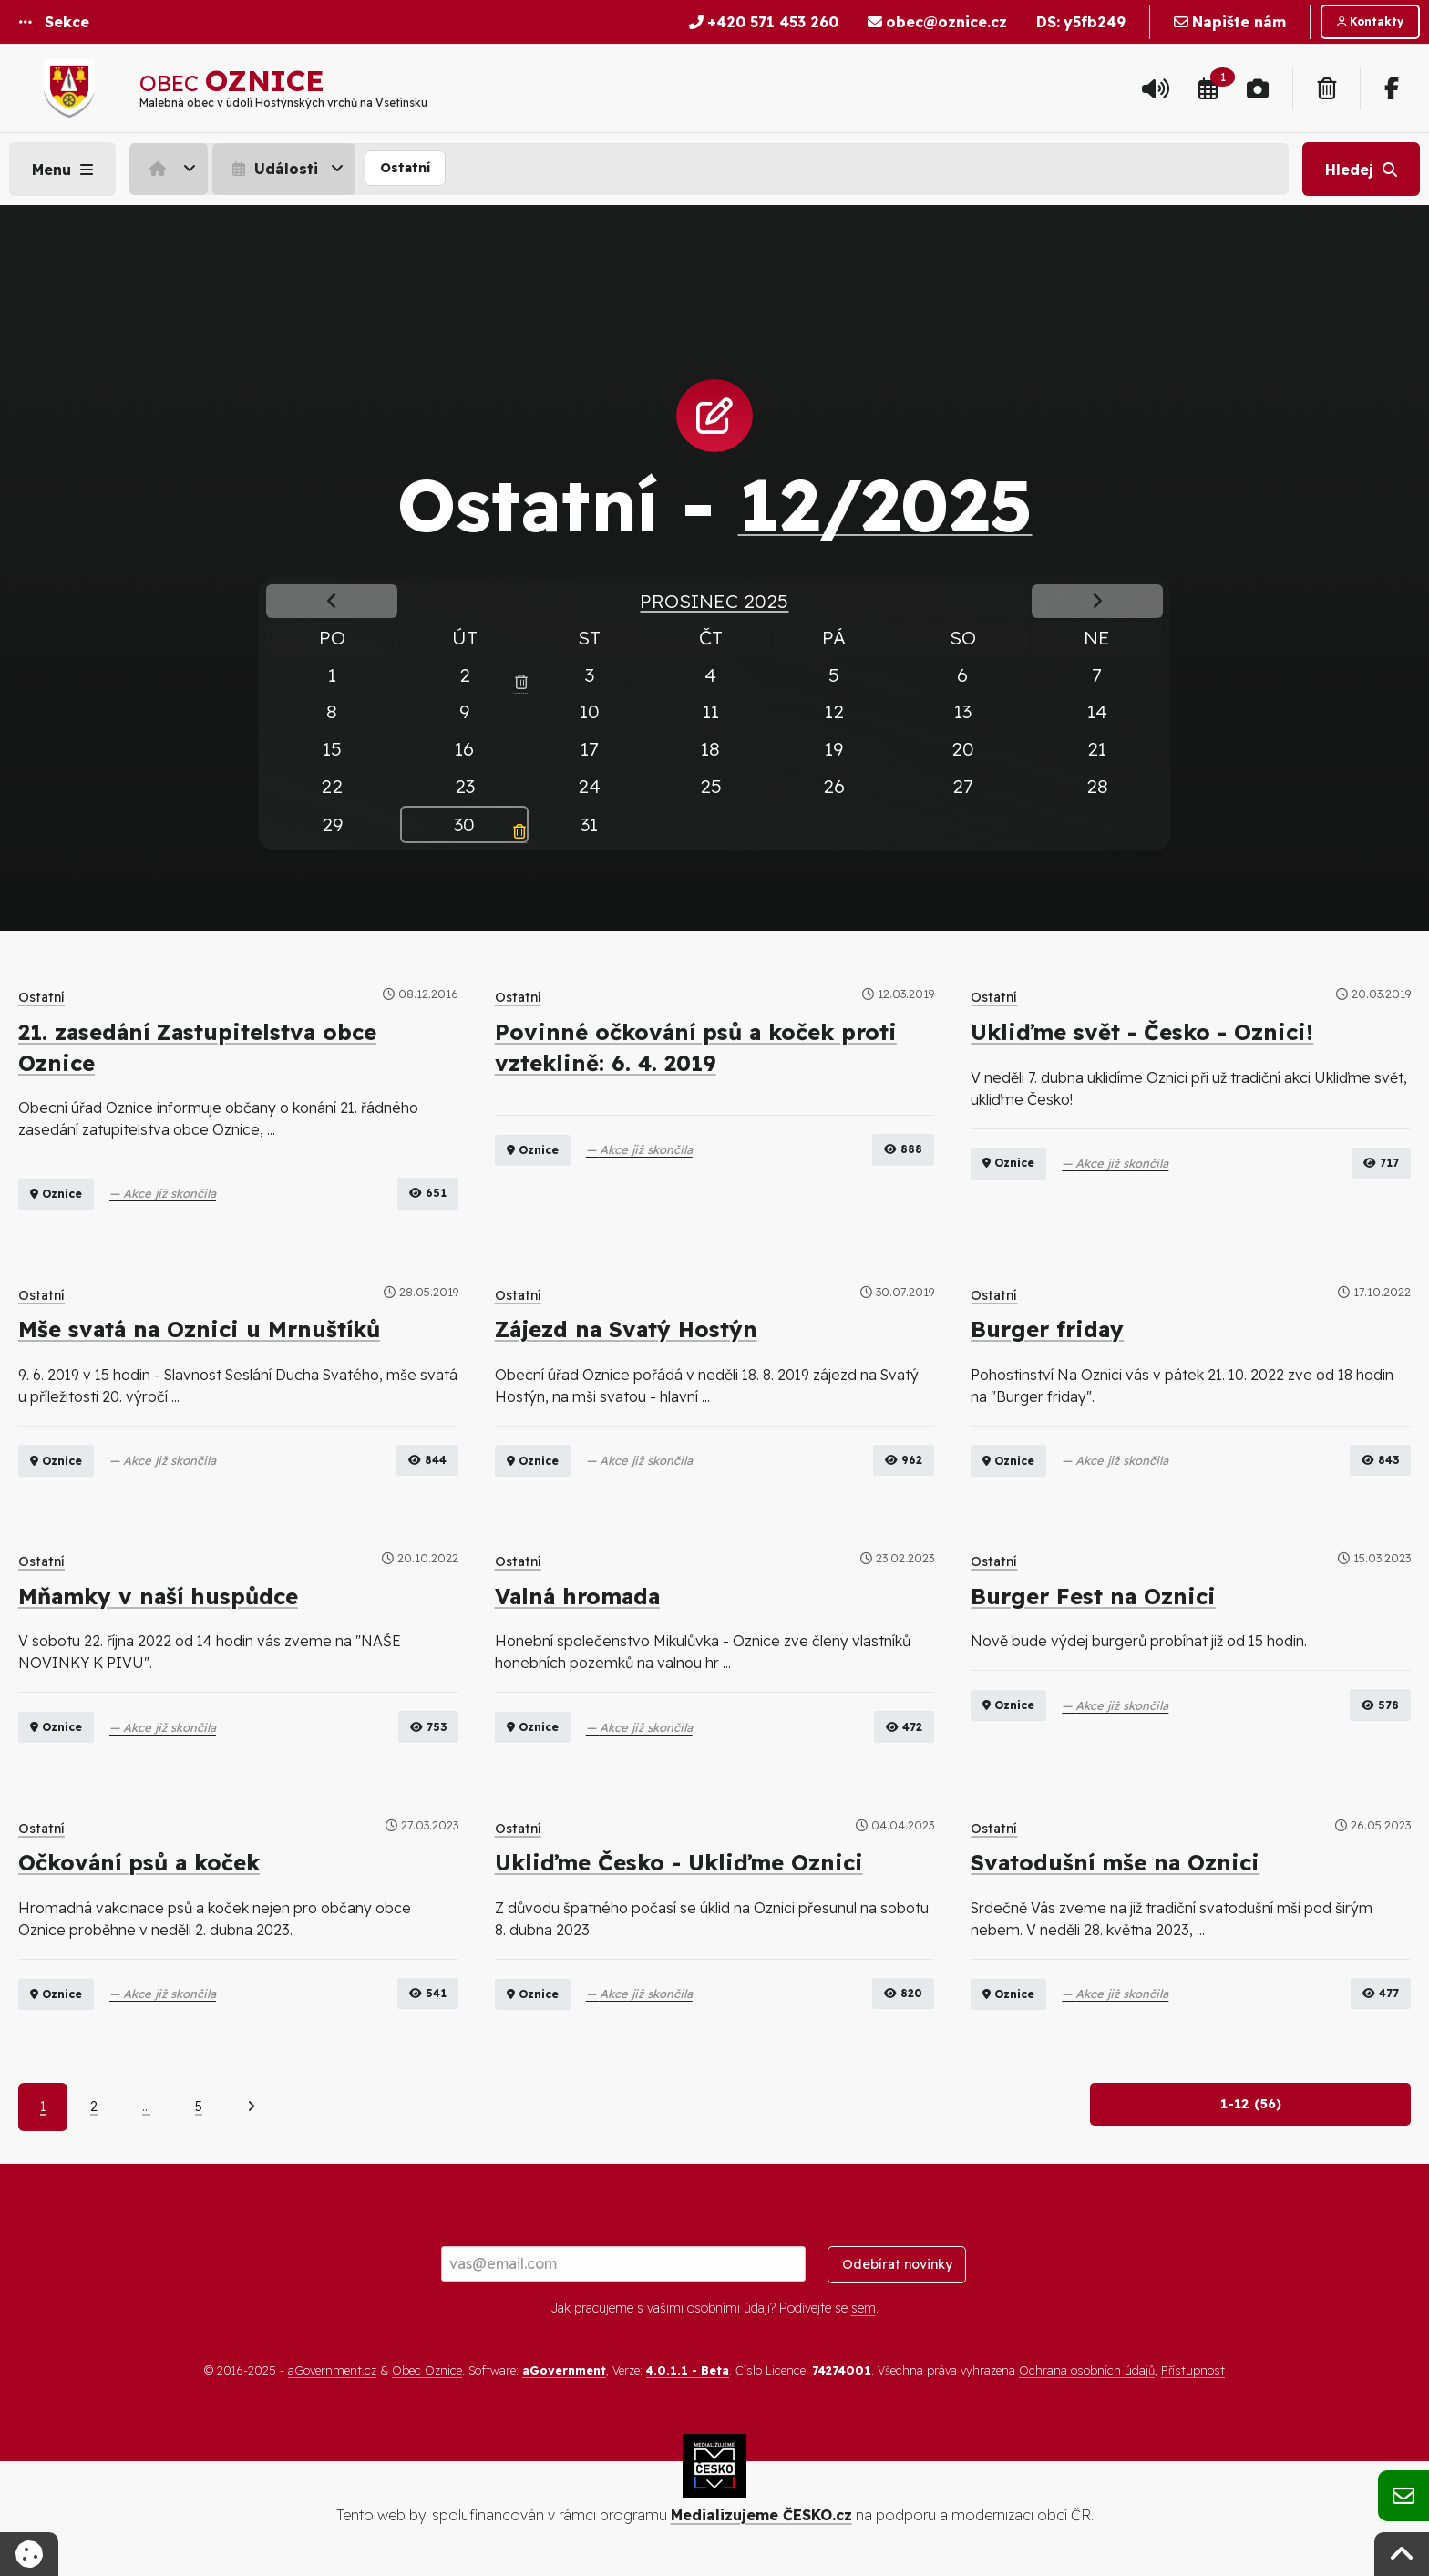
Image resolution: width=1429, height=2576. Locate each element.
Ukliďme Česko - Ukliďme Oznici (679, 1862)
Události (273, 169)
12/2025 (885, 504)
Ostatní (405, 168)
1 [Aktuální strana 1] (43, 2106)
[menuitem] (170, 168)
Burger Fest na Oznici (1093, 1596)
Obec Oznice (427, 2370)
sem (863, 2308)
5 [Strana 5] (198, 2106)
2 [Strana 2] (94, 2106)
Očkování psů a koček (139, 1862)
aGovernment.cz (332, 2370)
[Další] (251, 2106)
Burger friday (1047, 1329)
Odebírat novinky (897, 2264)
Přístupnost (1193, 2370)
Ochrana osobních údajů (1087, 2370)
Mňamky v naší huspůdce (158, 1596)
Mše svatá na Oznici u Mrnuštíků (199, 1329)
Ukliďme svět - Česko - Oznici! (1142, 1032)
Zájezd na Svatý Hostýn (626, 1329)
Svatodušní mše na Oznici (1115, 1862)
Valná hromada (577, 1596)
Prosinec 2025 (714, 601)
